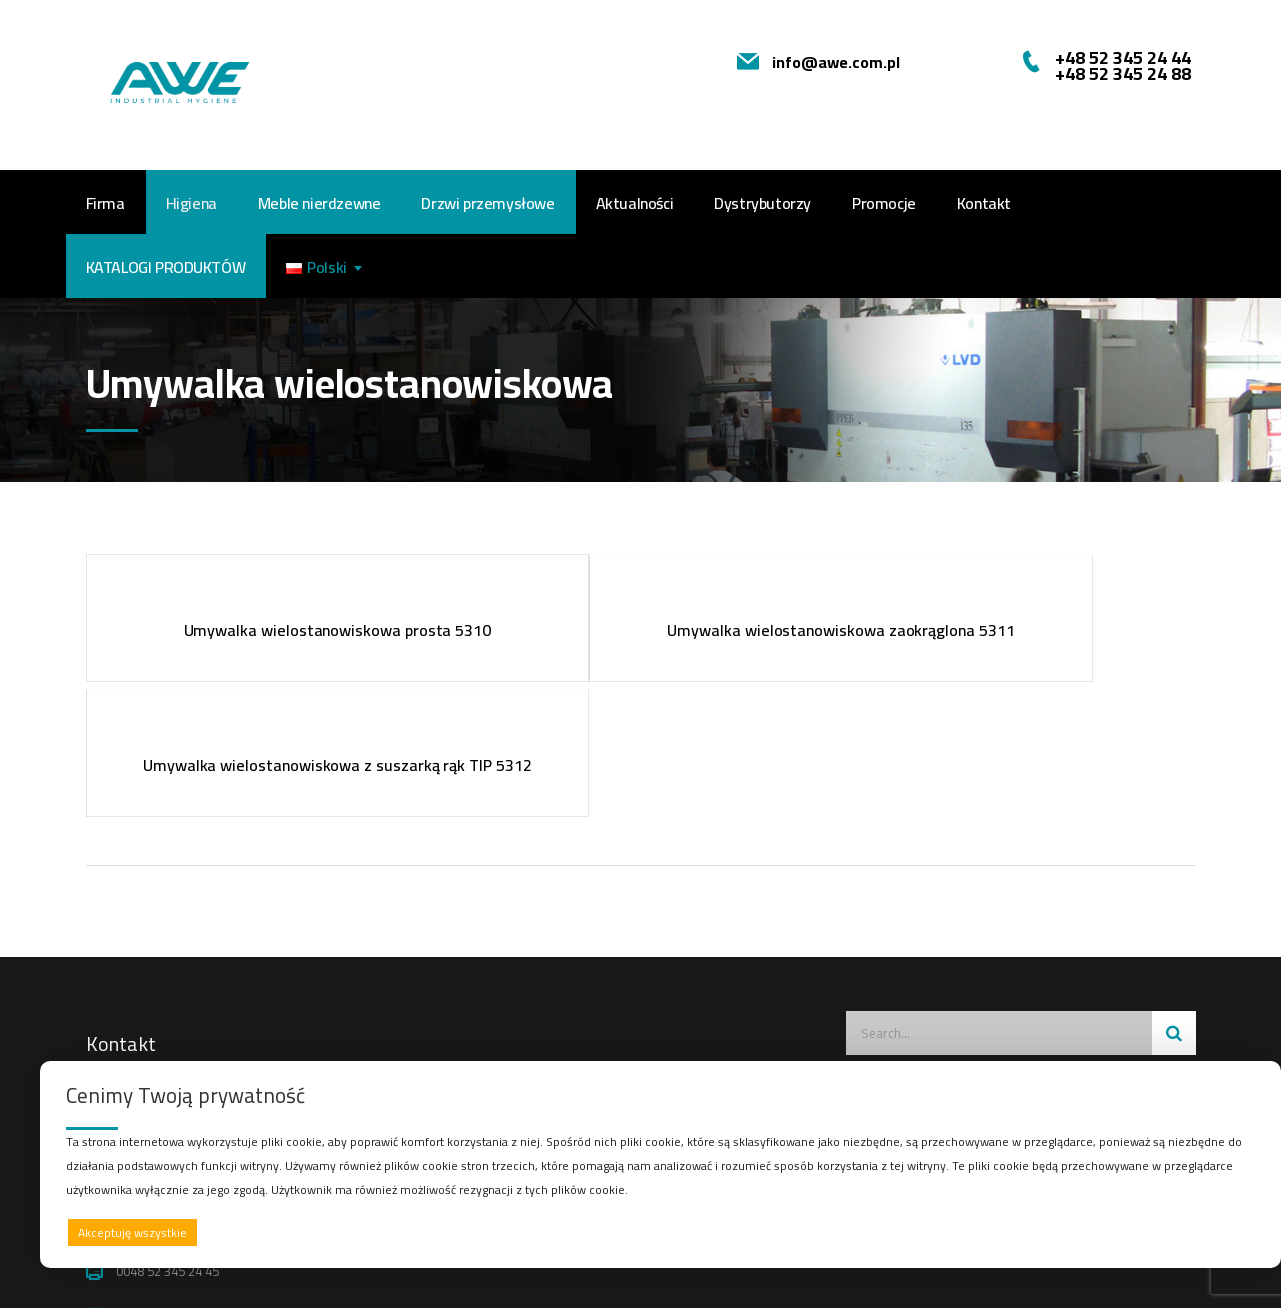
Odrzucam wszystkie (686, 1232)
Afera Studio (662, 1275)
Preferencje (1213, 1231)
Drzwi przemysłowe (487, 203)
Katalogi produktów (166, 267)
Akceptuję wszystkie (132, 1232)
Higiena (191, 203)
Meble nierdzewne (319, 203)
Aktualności (635, 203)
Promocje (884, 203)
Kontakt (984, 203)
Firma (105, 203)
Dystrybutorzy (762, 203)
